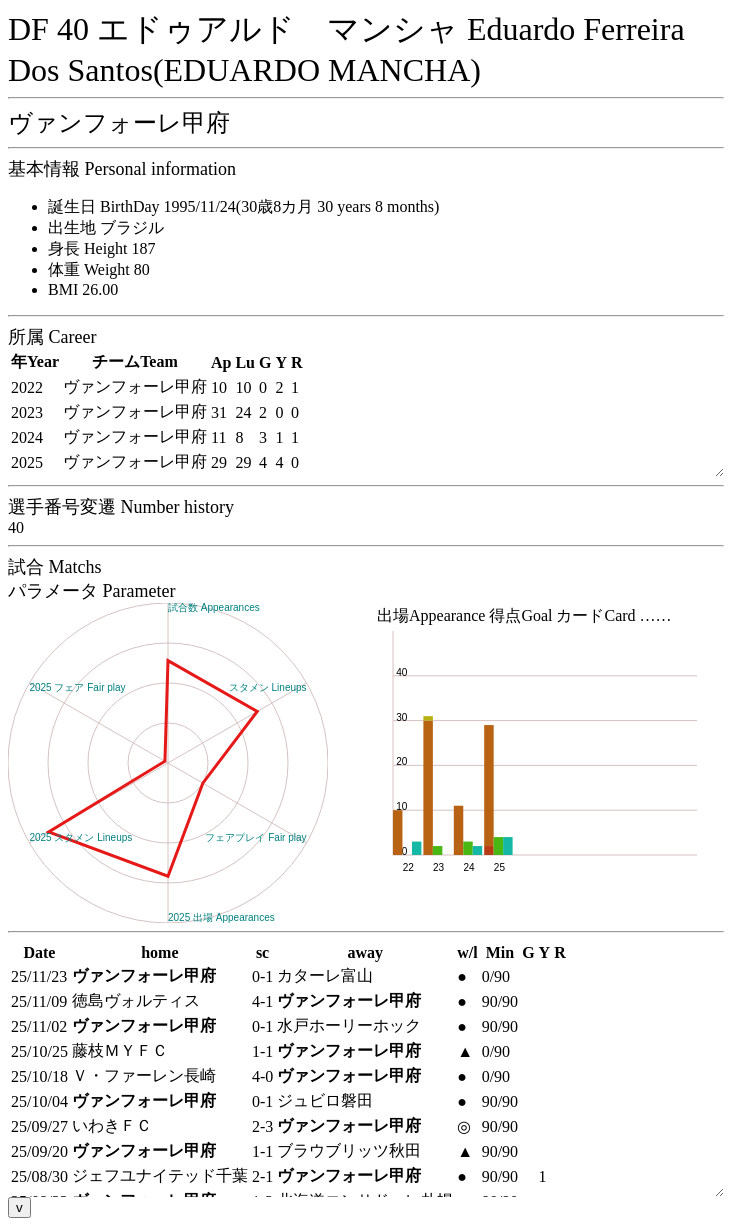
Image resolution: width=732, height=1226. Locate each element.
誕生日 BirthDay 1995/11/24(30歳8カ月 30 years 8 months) (243, 206)
